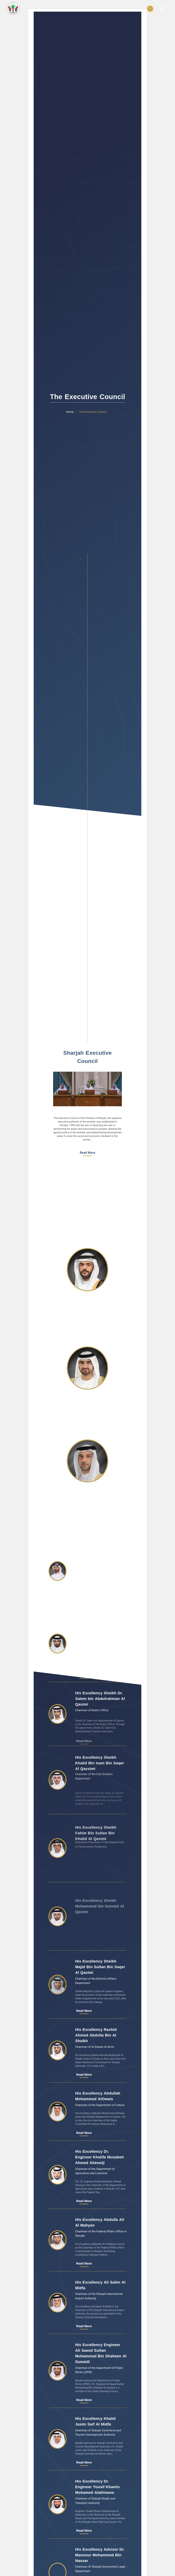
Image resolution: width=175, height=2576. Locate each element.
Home (70, 411)
